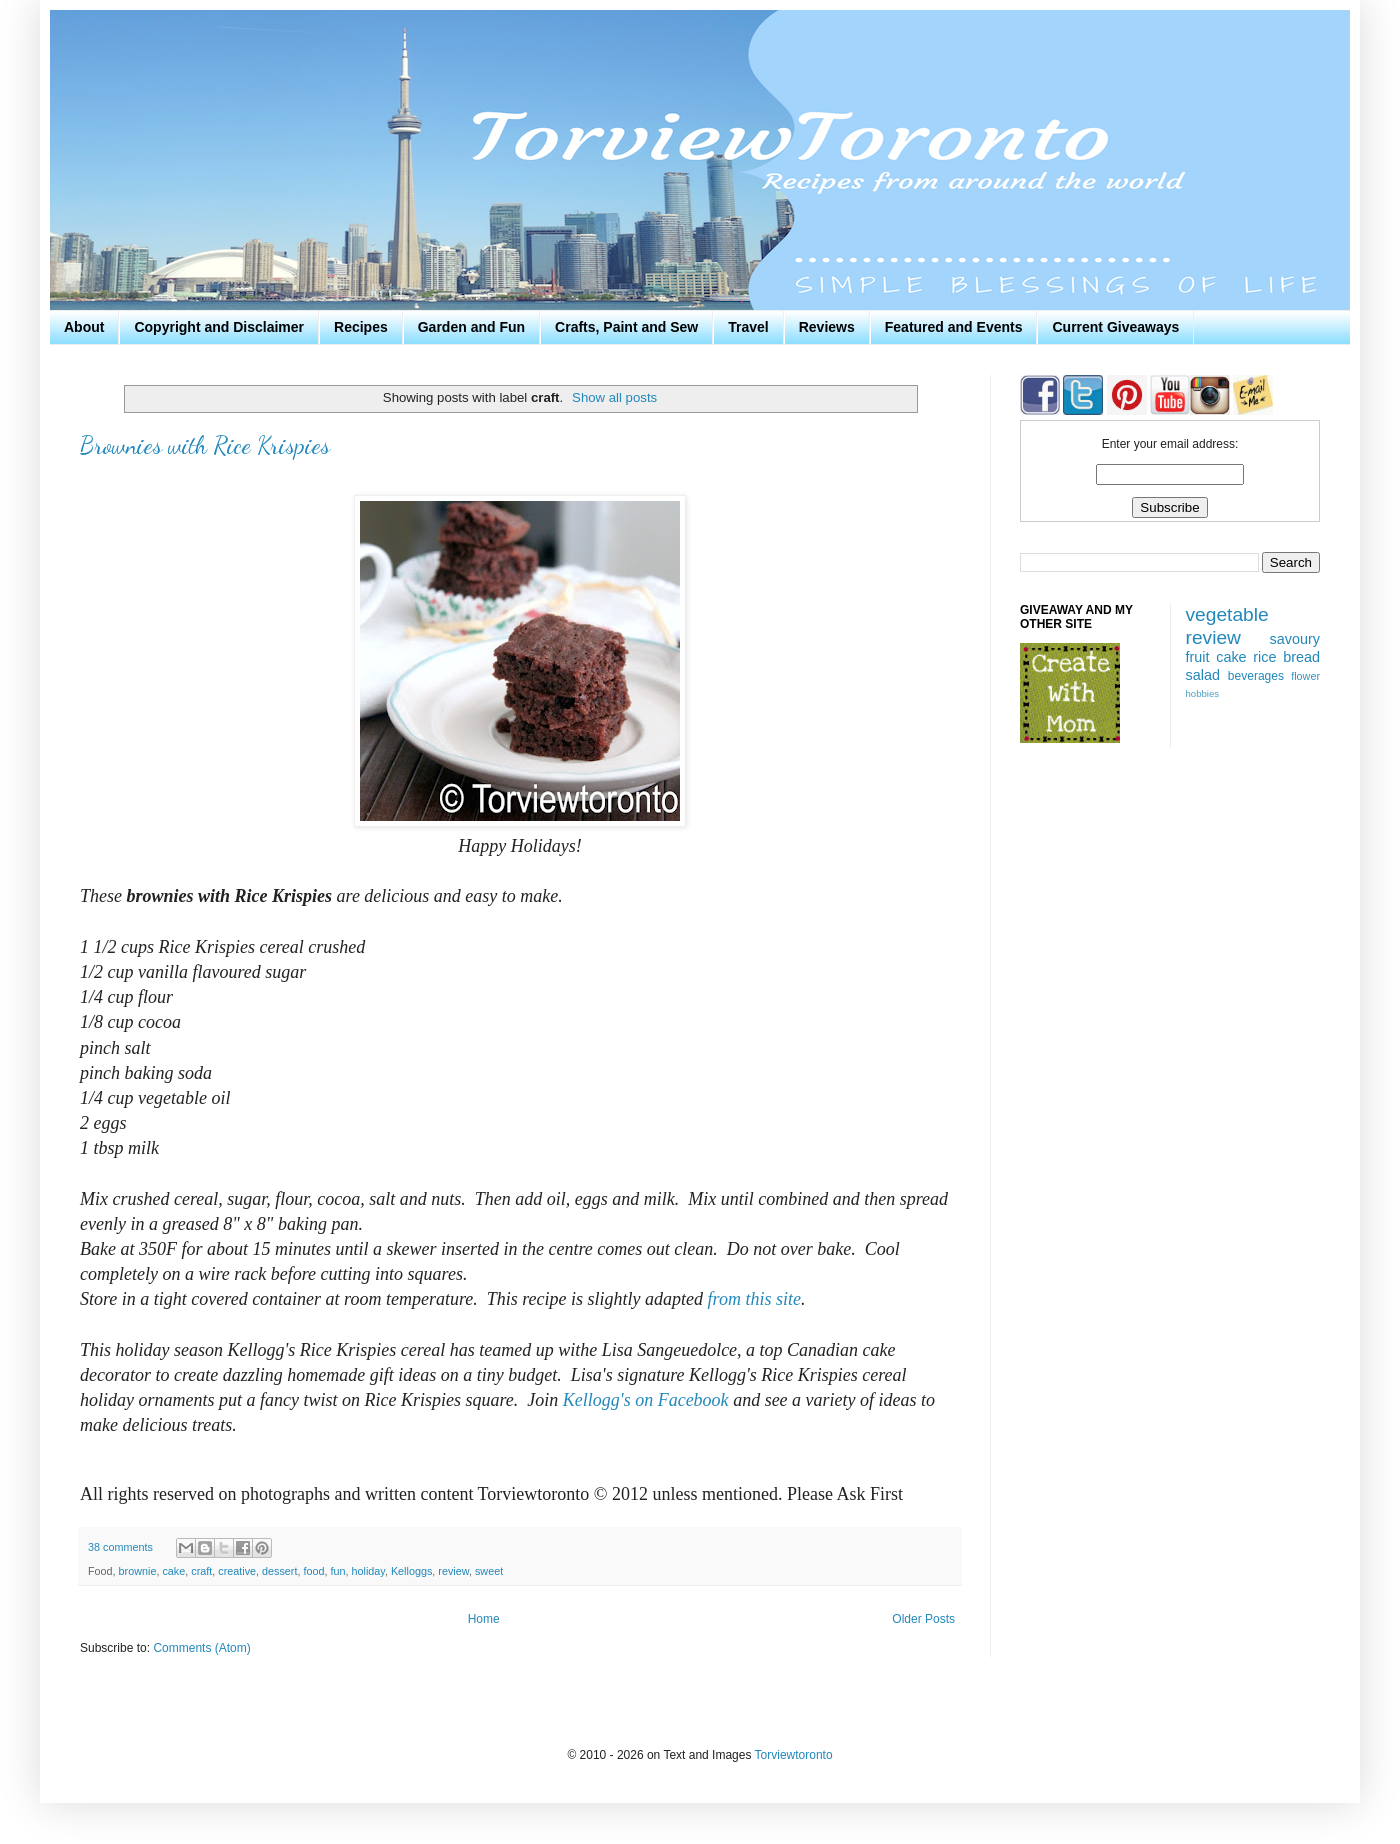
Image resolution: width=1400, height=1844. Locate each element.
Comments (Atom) (201, 1648)
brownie (138, 1571)
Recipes (361, 327)
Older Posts (923, 1619)
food (313, 1571)
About (84, 327)
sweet (489, 1571)
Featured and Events (954, 327)
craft (201, 1571)
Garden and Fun (471, 327)
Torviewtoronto (794, 1755)
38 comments (120, 1547)
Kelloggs (411, 1571)
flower (1305, 676)
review (453, 1571)
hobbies (1203, 693)
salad (1203, 675)
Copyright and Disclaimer (219, 327)
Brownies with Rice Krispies (205, 445)
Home (484, 1619)
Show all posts (614, 397)
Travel (748, 327)
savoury (1295, 639)
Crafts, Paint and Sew (626, 327)
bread (1301, 657)
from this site (754, 1299)
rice (1264, 657)
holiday (367, 1571)
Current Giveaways (1115, 327)
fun (337, 1571)
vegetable (1227, 614)
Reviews (827, 327)
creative (237, 1571)
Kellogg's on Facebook (646, 1400)
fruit (1198, 657)
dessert (279, 1571)
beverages (1256, 676)
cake (173, 1571)
